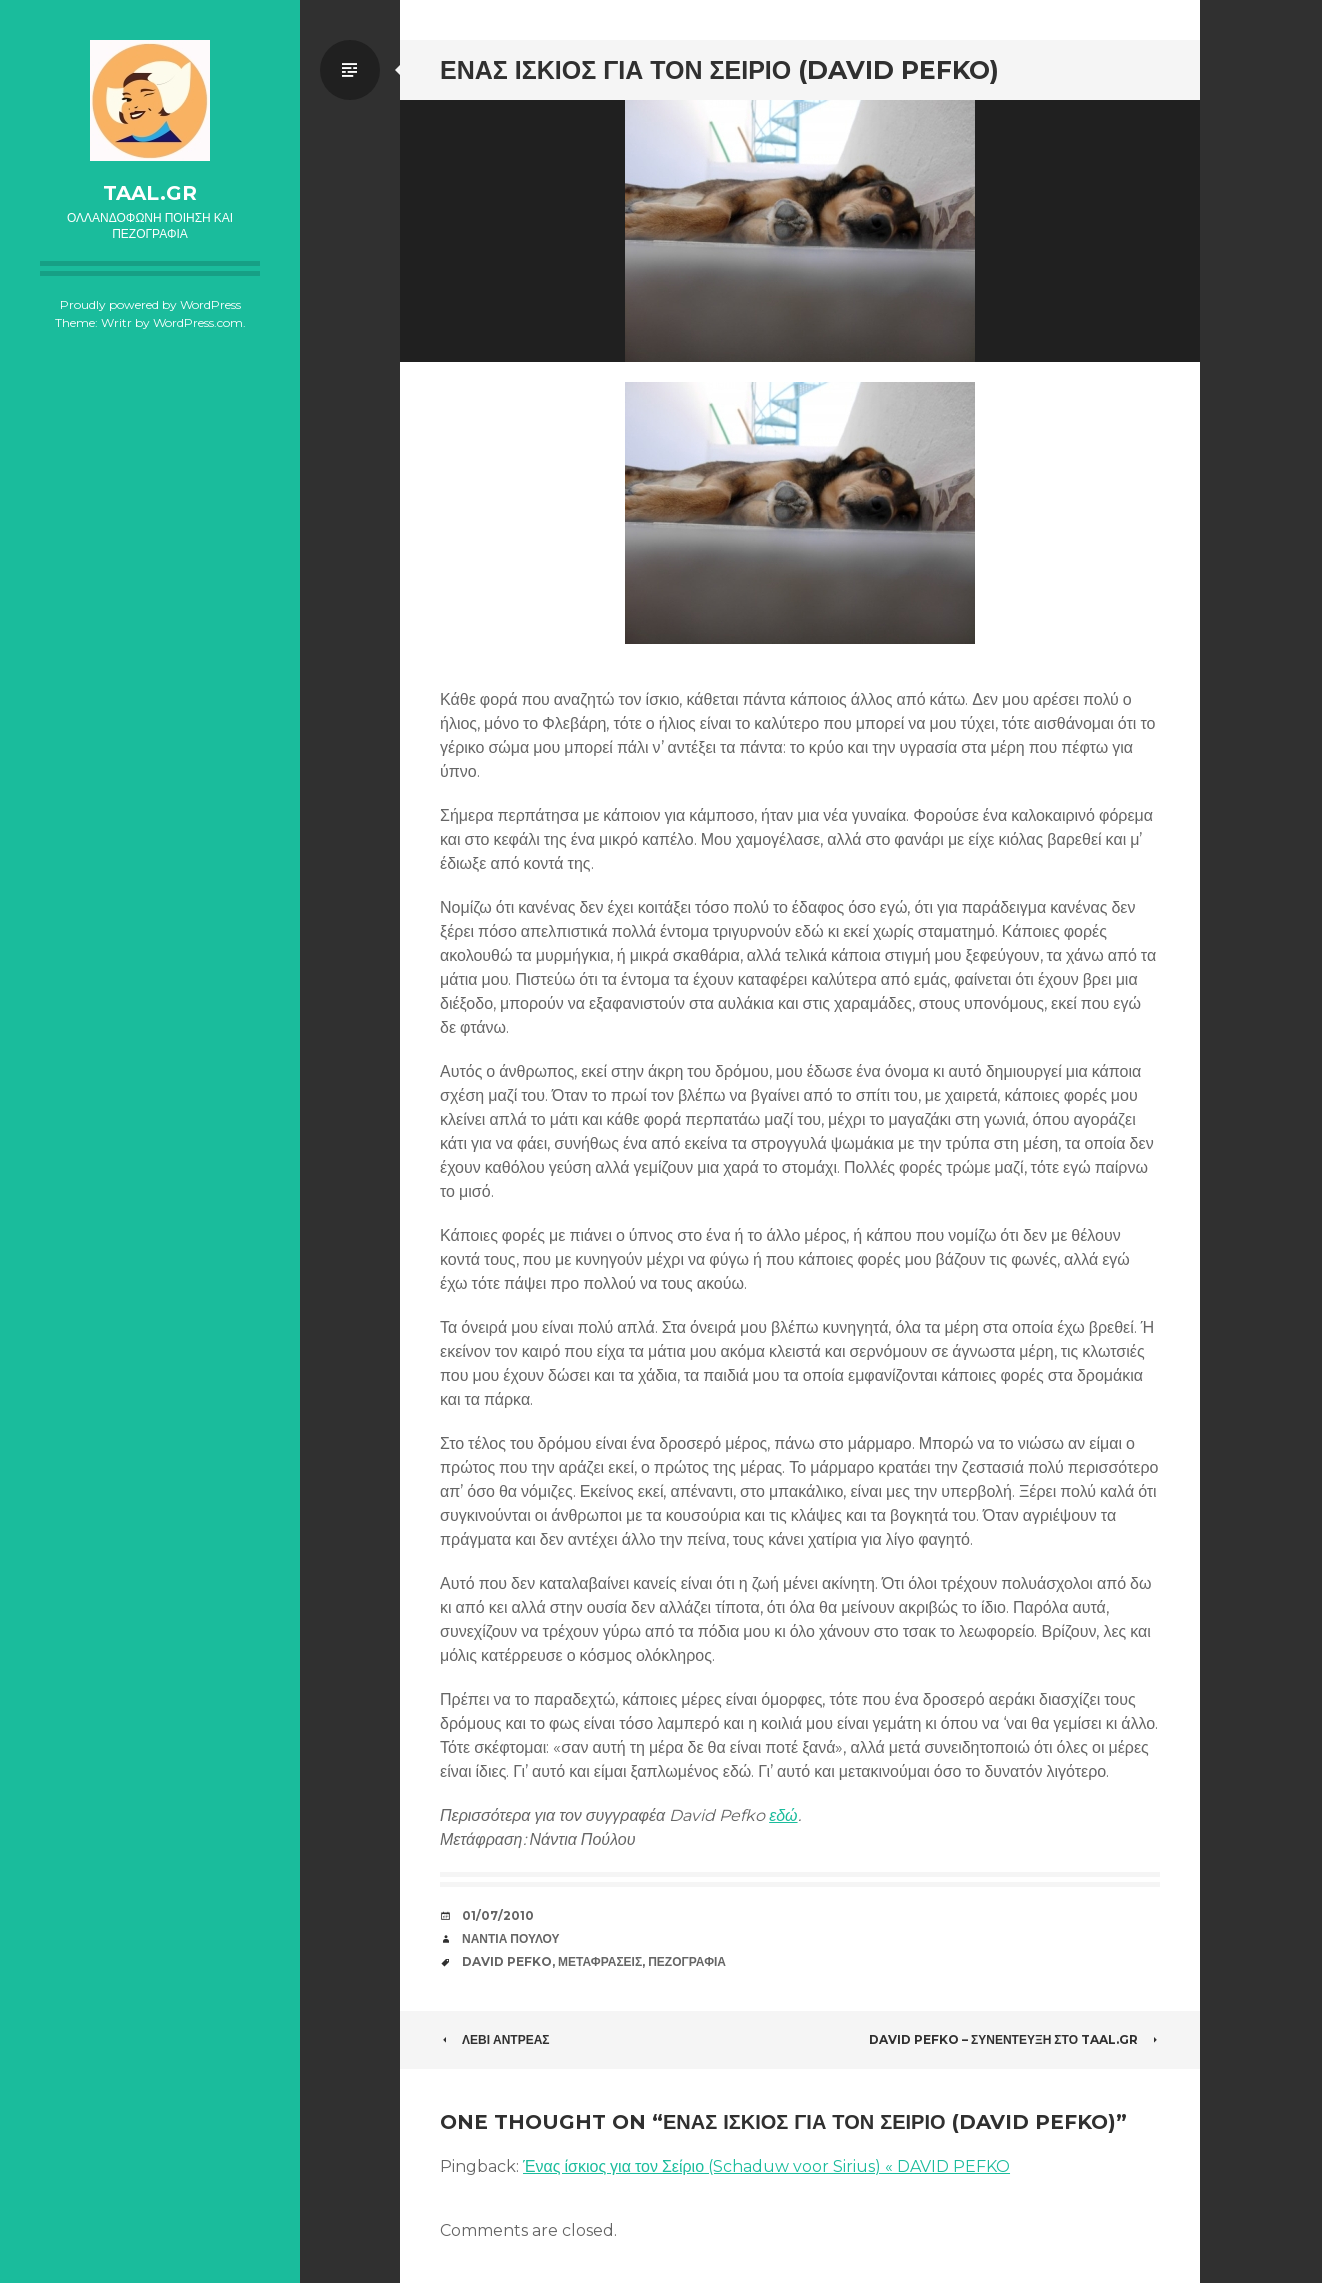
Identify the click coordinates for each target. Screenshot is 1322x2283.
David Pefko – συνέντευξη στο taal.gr (1014, 2039)
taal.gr (150, 193)
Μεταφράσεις (600, 1961)
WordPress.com (198, 322)
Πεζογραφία (687, 1961)
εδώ (783, 1815)
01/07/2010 (498, 1915)
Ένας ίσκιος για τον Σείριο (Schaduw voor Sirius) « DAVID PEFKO (766, 2166)
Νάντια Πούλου (511, 1938)
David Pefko (507, 1961)
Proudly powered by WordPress (150, 304)
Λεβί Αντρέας (495, 2039)
